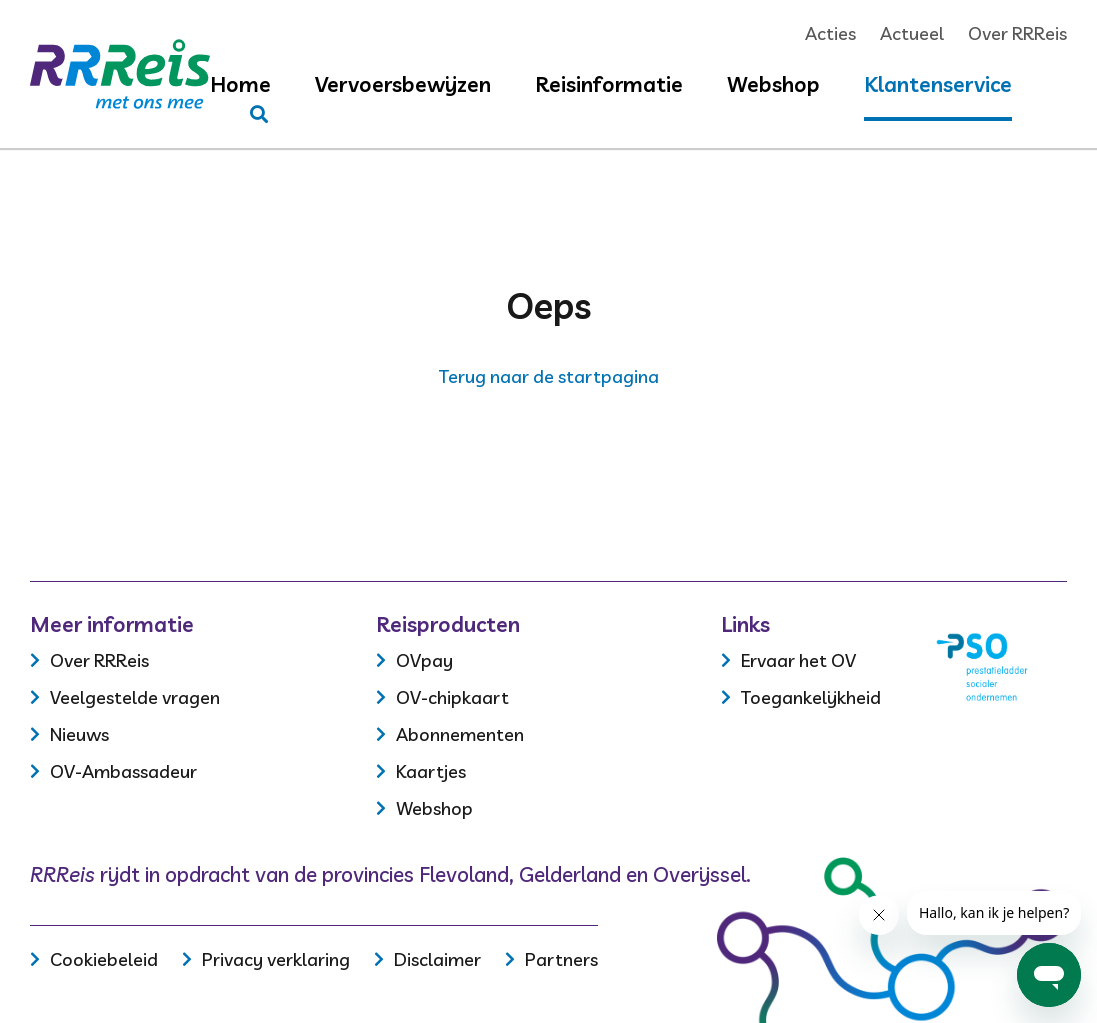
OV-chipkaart (452, 697)
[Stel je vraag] (259, 114)
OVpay (424, 660)
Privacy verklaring (276, 959)
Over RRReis (1017, 33)
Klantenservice (938, 84)
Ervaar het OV (798, 660)
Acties (830, 33)
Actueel (912, 33)
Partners (561, 959)
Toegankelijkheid (811, 697)
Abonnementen (460, 734)
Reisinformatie (609, 84)
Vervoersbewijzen (403, 84)
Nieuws (79, 734)
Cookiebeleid (104, 959)
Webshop (773, 84)
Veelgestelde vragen (135, 697)
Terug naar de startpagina (549, 376)
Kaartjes (431, 771)
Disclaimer (437, 959)
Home (240, 84)
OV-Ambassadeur (123, 771)
